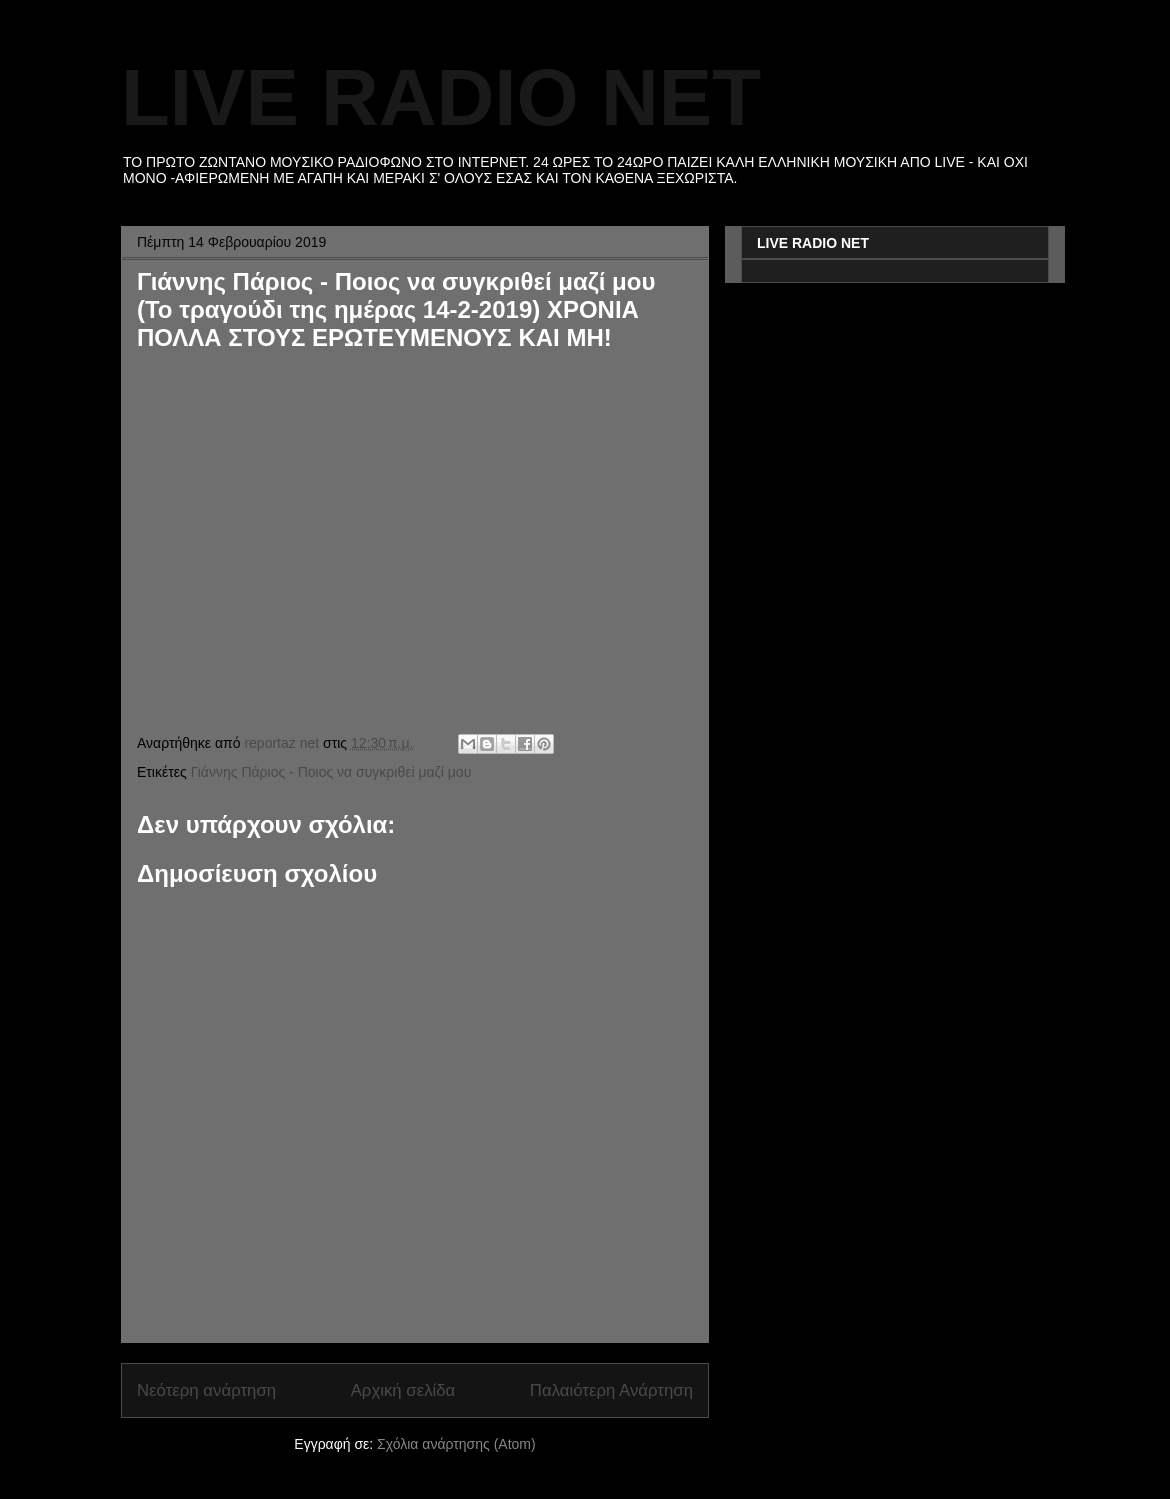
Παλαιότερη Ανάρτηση (611, 1390)
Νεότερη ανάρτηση (206, 1390)
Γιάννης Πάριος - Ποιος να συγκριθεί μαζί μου (331, 772)
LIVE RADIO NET (441, 97)
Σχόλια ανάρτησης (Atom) (456, 1444)
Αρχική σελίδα (403, 1390)
